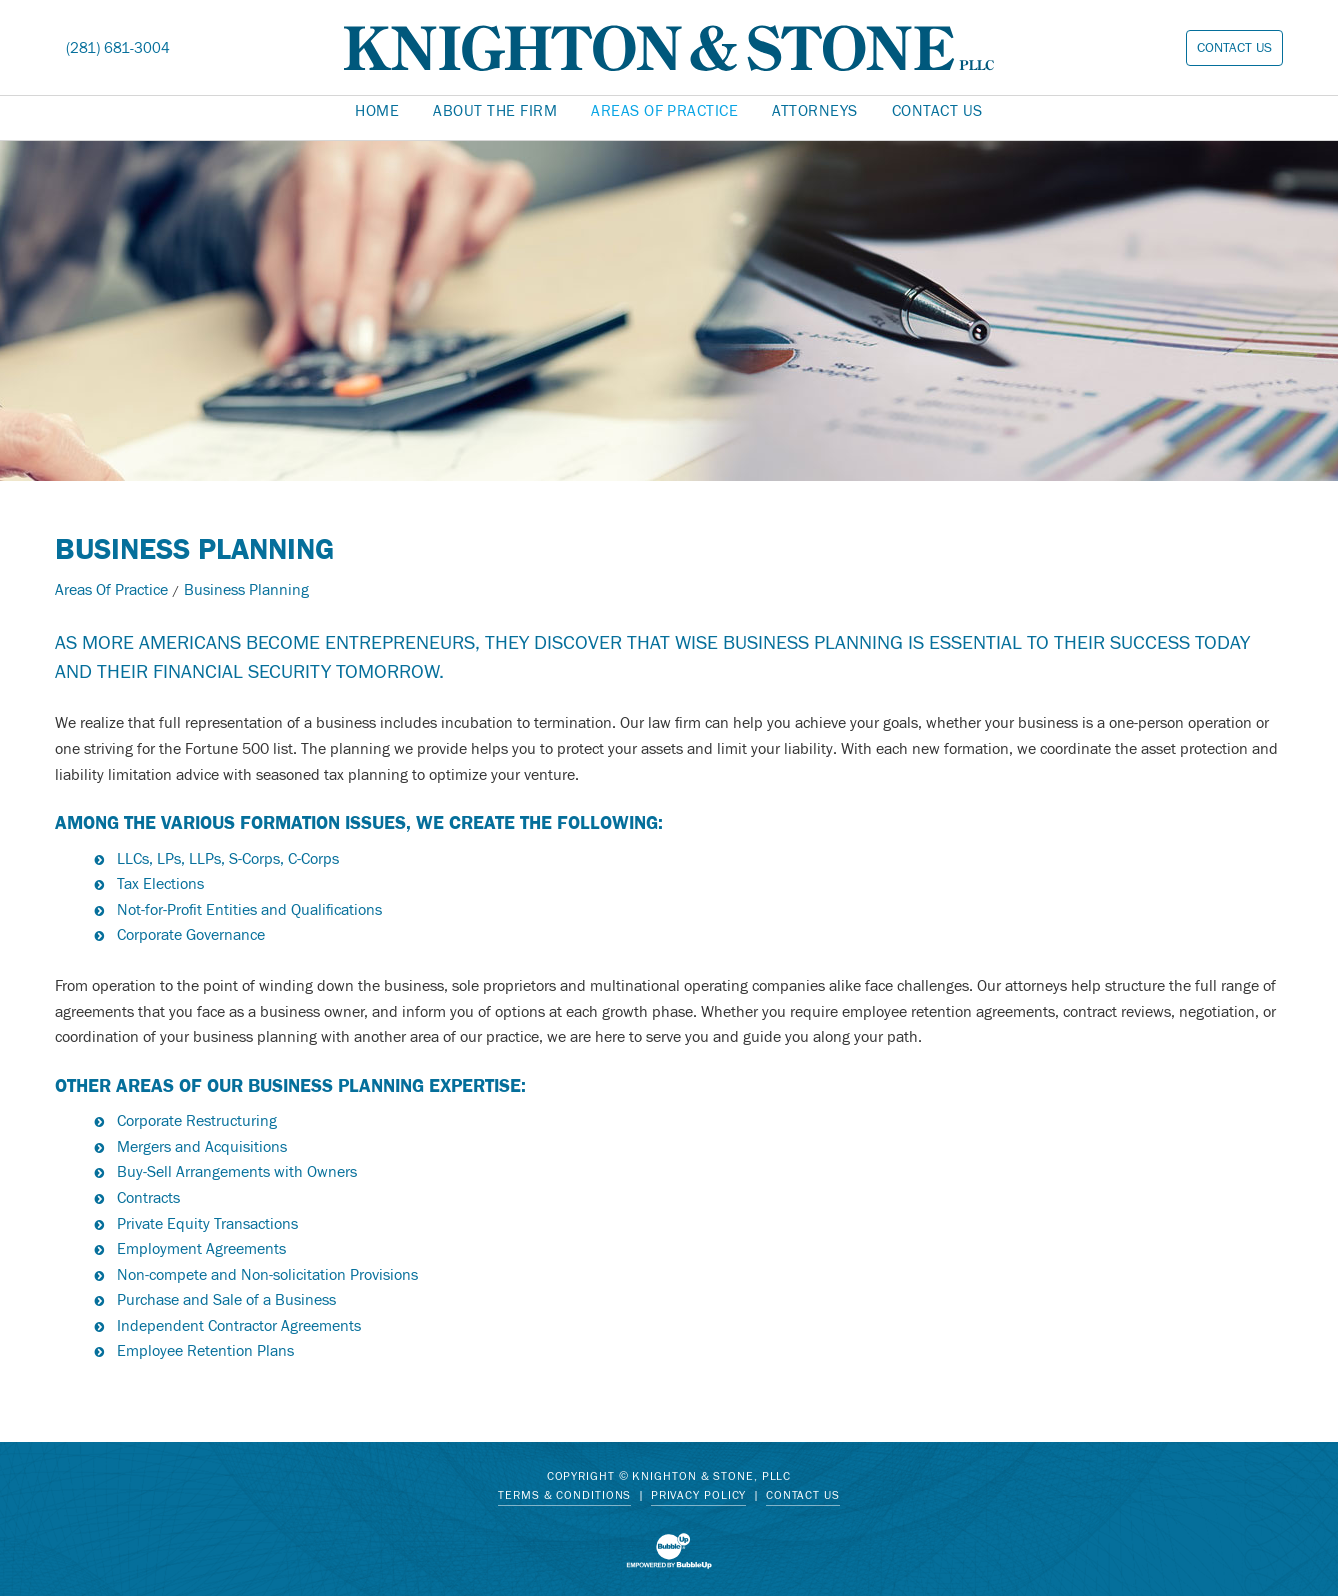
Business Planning (246, 590)
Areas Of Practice (111, 590)
